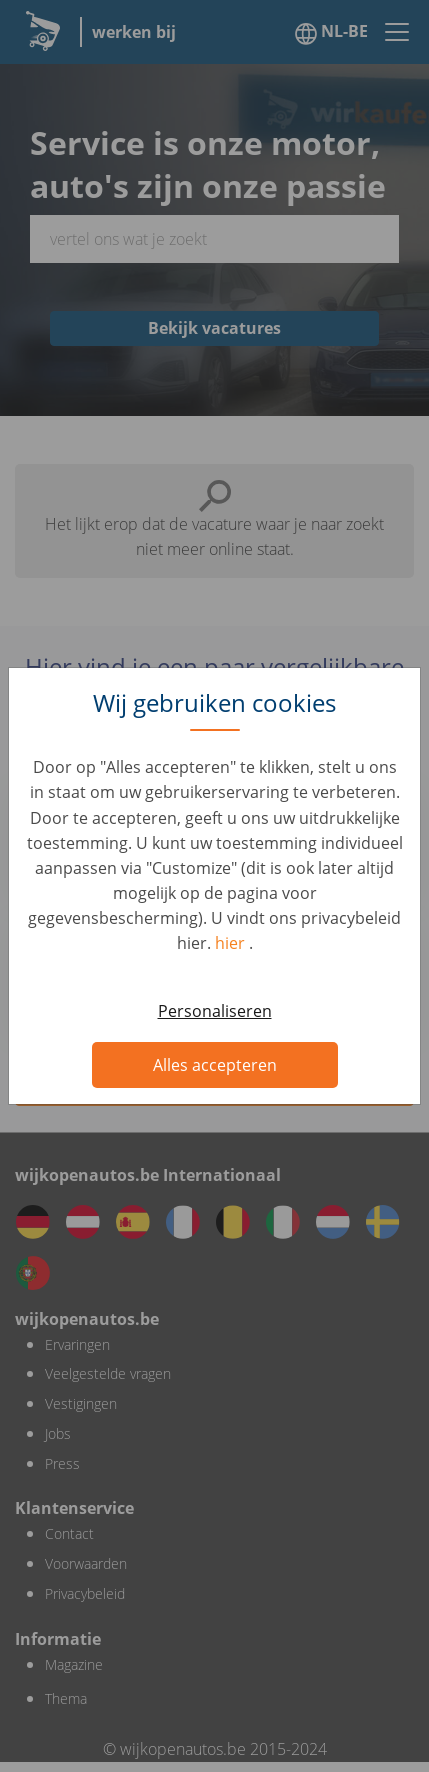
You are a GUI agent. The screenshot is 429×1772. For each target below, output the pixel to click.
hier (232, 943)
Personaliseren (215, 1011)
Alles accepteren (215, 1065)
